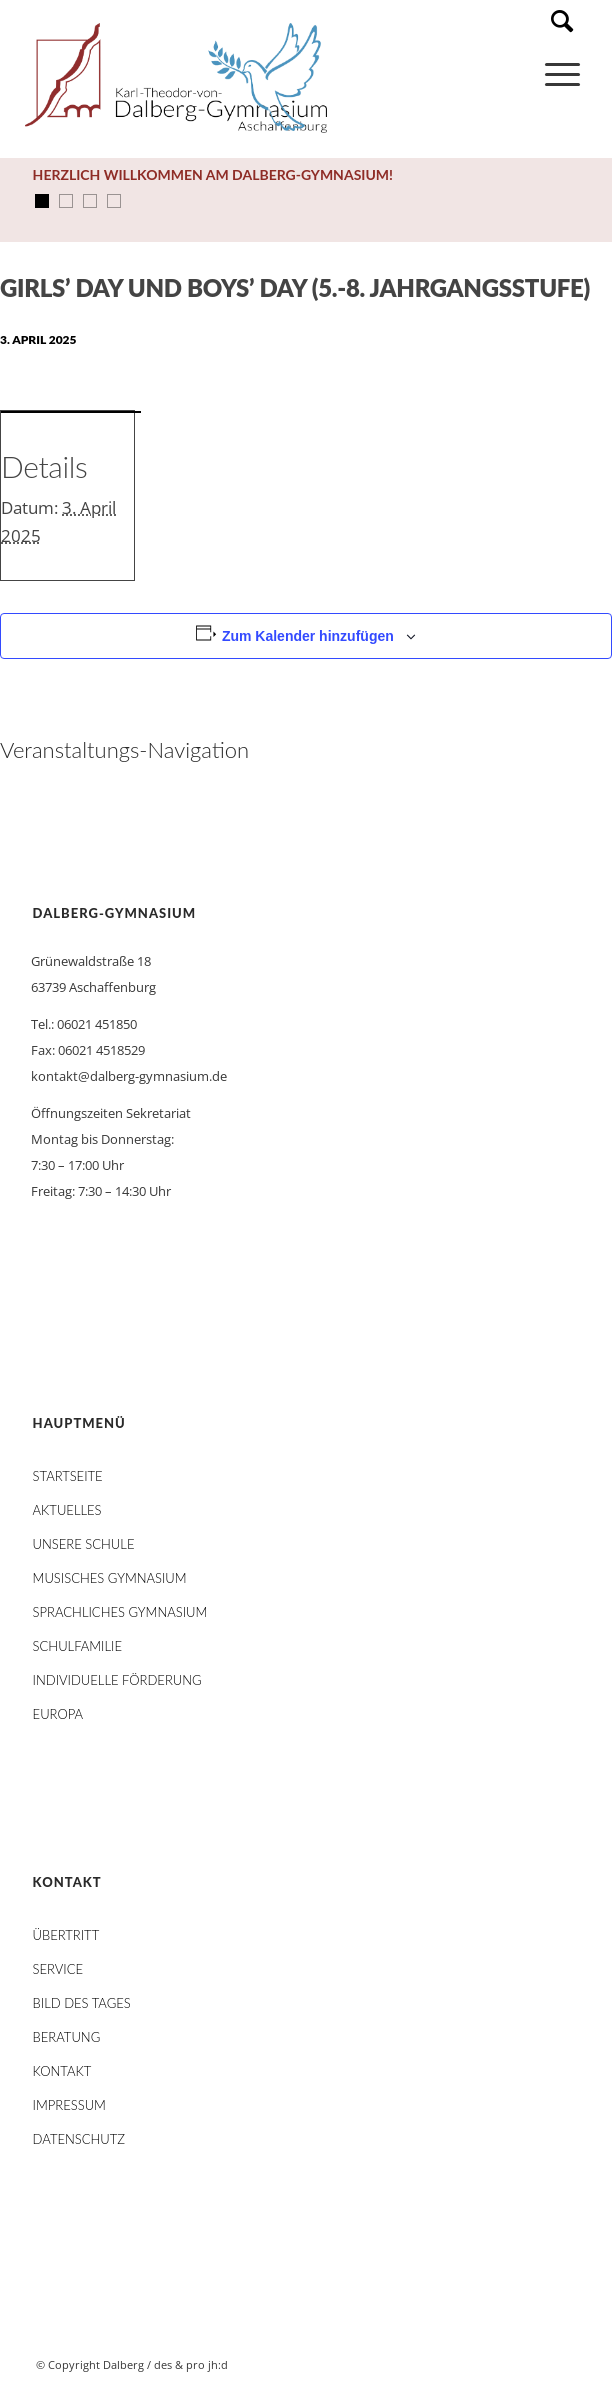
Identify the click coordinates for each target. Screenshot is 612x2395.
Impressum (69, 2105)
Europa (58, 1714)
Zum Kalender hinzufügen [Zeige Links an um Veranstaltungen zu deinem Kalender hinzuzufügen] (308, 636)
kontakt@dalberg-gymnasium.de (129, 1076)
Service (58, 1969)
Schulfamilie (77, 1646)
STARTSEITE (68, 1476)
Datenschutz (79, 2139)
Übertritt (66, 1935)
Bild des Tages (82, 2003)
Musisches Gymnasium (110, 1578)
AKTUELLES (67, 1510)
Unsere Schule (84, 1544)
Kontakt (62, 2071)
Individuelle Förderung (117, 1680)
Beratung (67, 2037)
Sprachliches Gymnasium (120, 1612)
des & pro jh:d (191, 2364)
